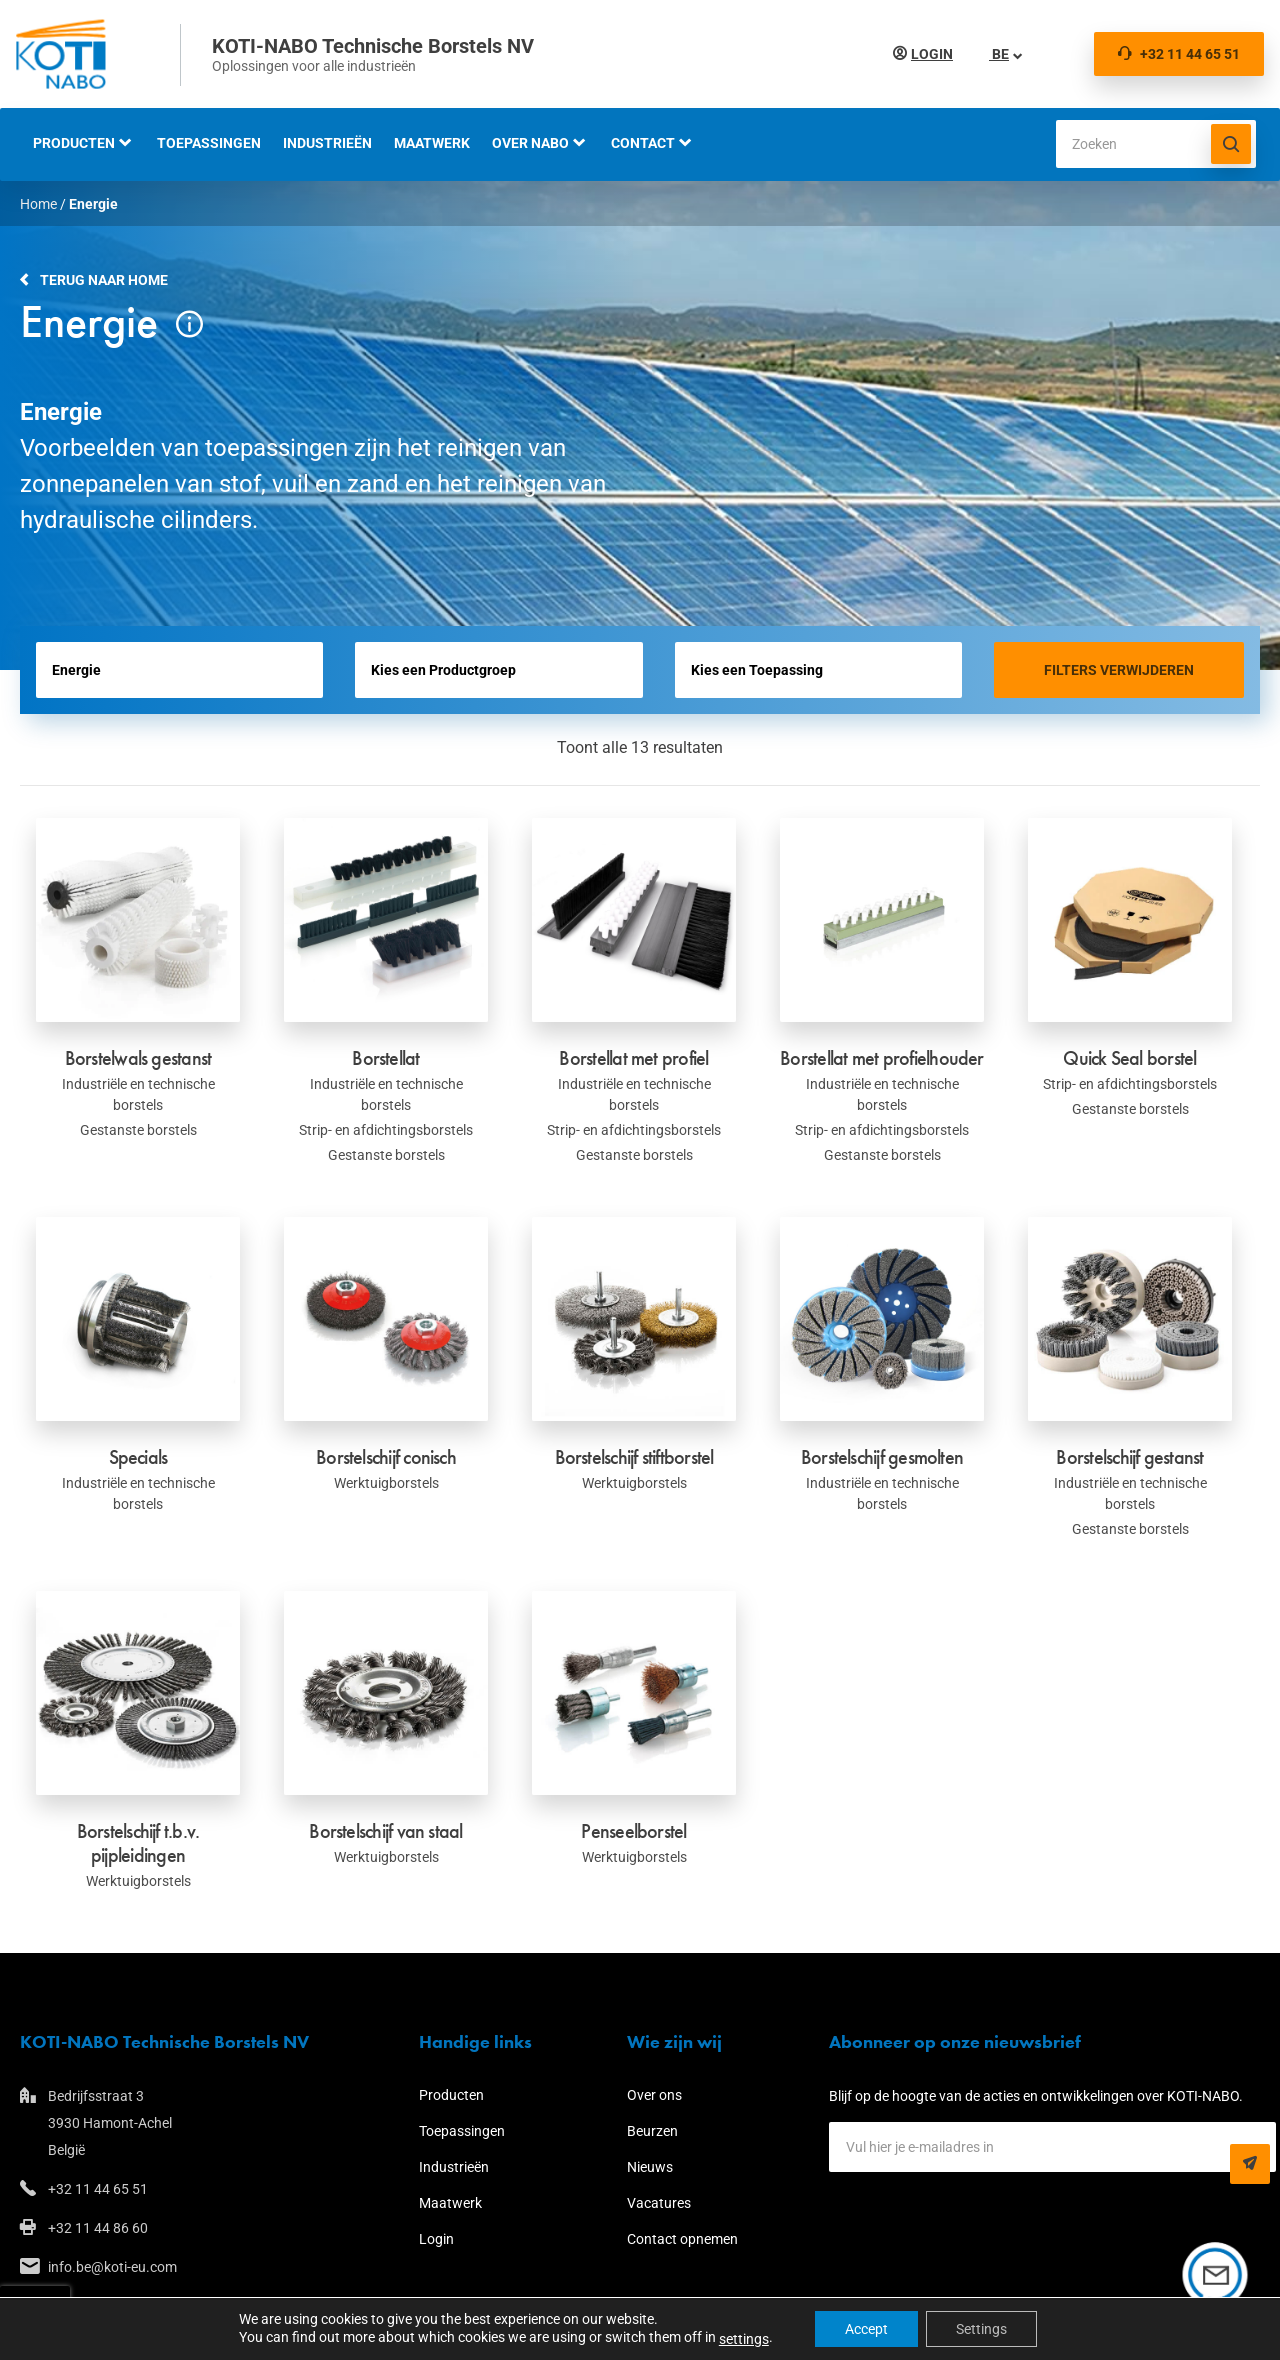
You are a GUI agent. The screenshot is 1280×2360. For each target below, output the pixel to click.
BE (999, 54)
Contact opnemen (682, 2239)
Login (932, 54)
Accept (866, 2329)
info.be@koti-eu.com (112, 2267)
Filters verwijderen (1119, 670)
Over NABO (530, 143)
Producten (74, 143)
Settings (981, 2329)
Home (38, 204)
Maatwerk (432, 143)
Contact (643, 143)
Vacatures (659, 2203)
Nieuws (650, 2167)
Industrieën (327, 143)
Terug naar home (104, 280)
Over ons (654, 2095)
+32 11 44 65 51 (1179, 54)
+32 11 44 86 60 (98, 2228)
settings (744, 2339)
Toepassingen (209, 143)
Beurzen (652, 2131)
